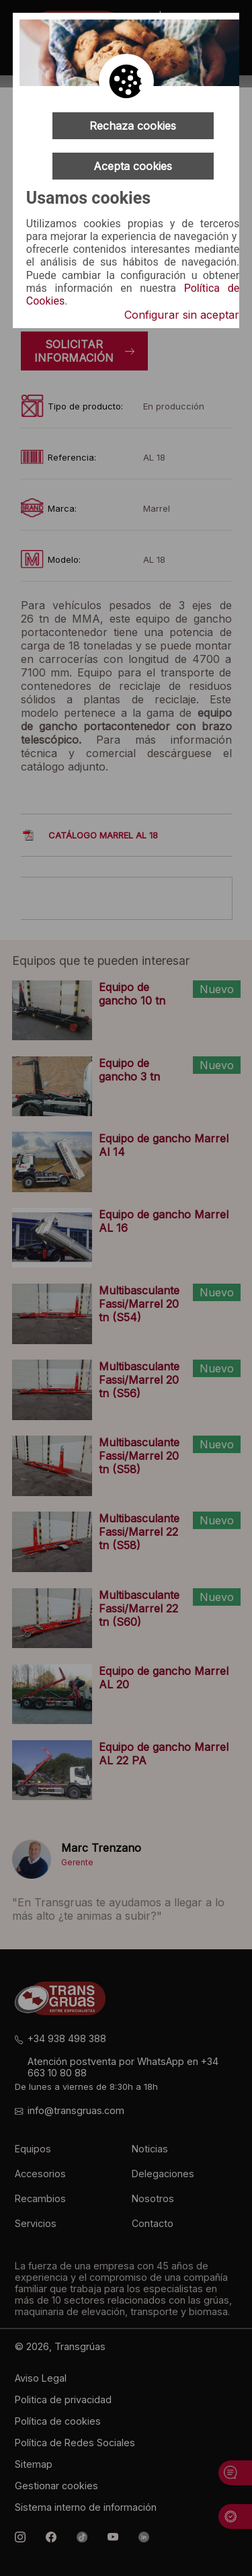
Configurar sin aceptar (181, 314)
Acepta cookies (132, 166)
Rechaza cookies (132, 125)
